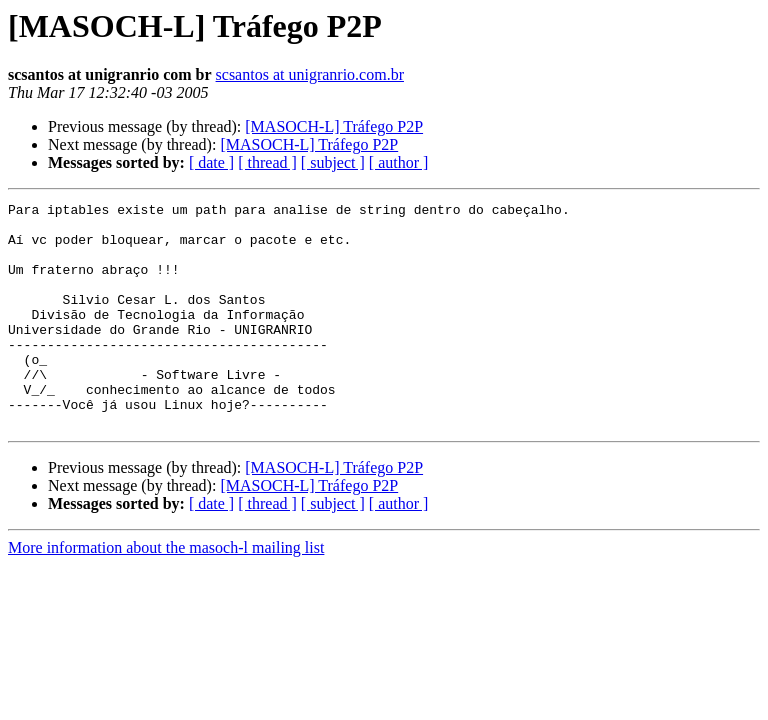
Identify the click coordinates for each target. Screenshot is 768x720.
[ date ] (211, 162)
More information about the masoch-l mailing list (166, 592)
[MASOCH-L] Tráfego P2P (334, 126)
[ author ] (399, 162)
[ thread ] (267, 162)
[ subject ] (333, 162)
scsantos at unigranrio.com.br (310, 74)
